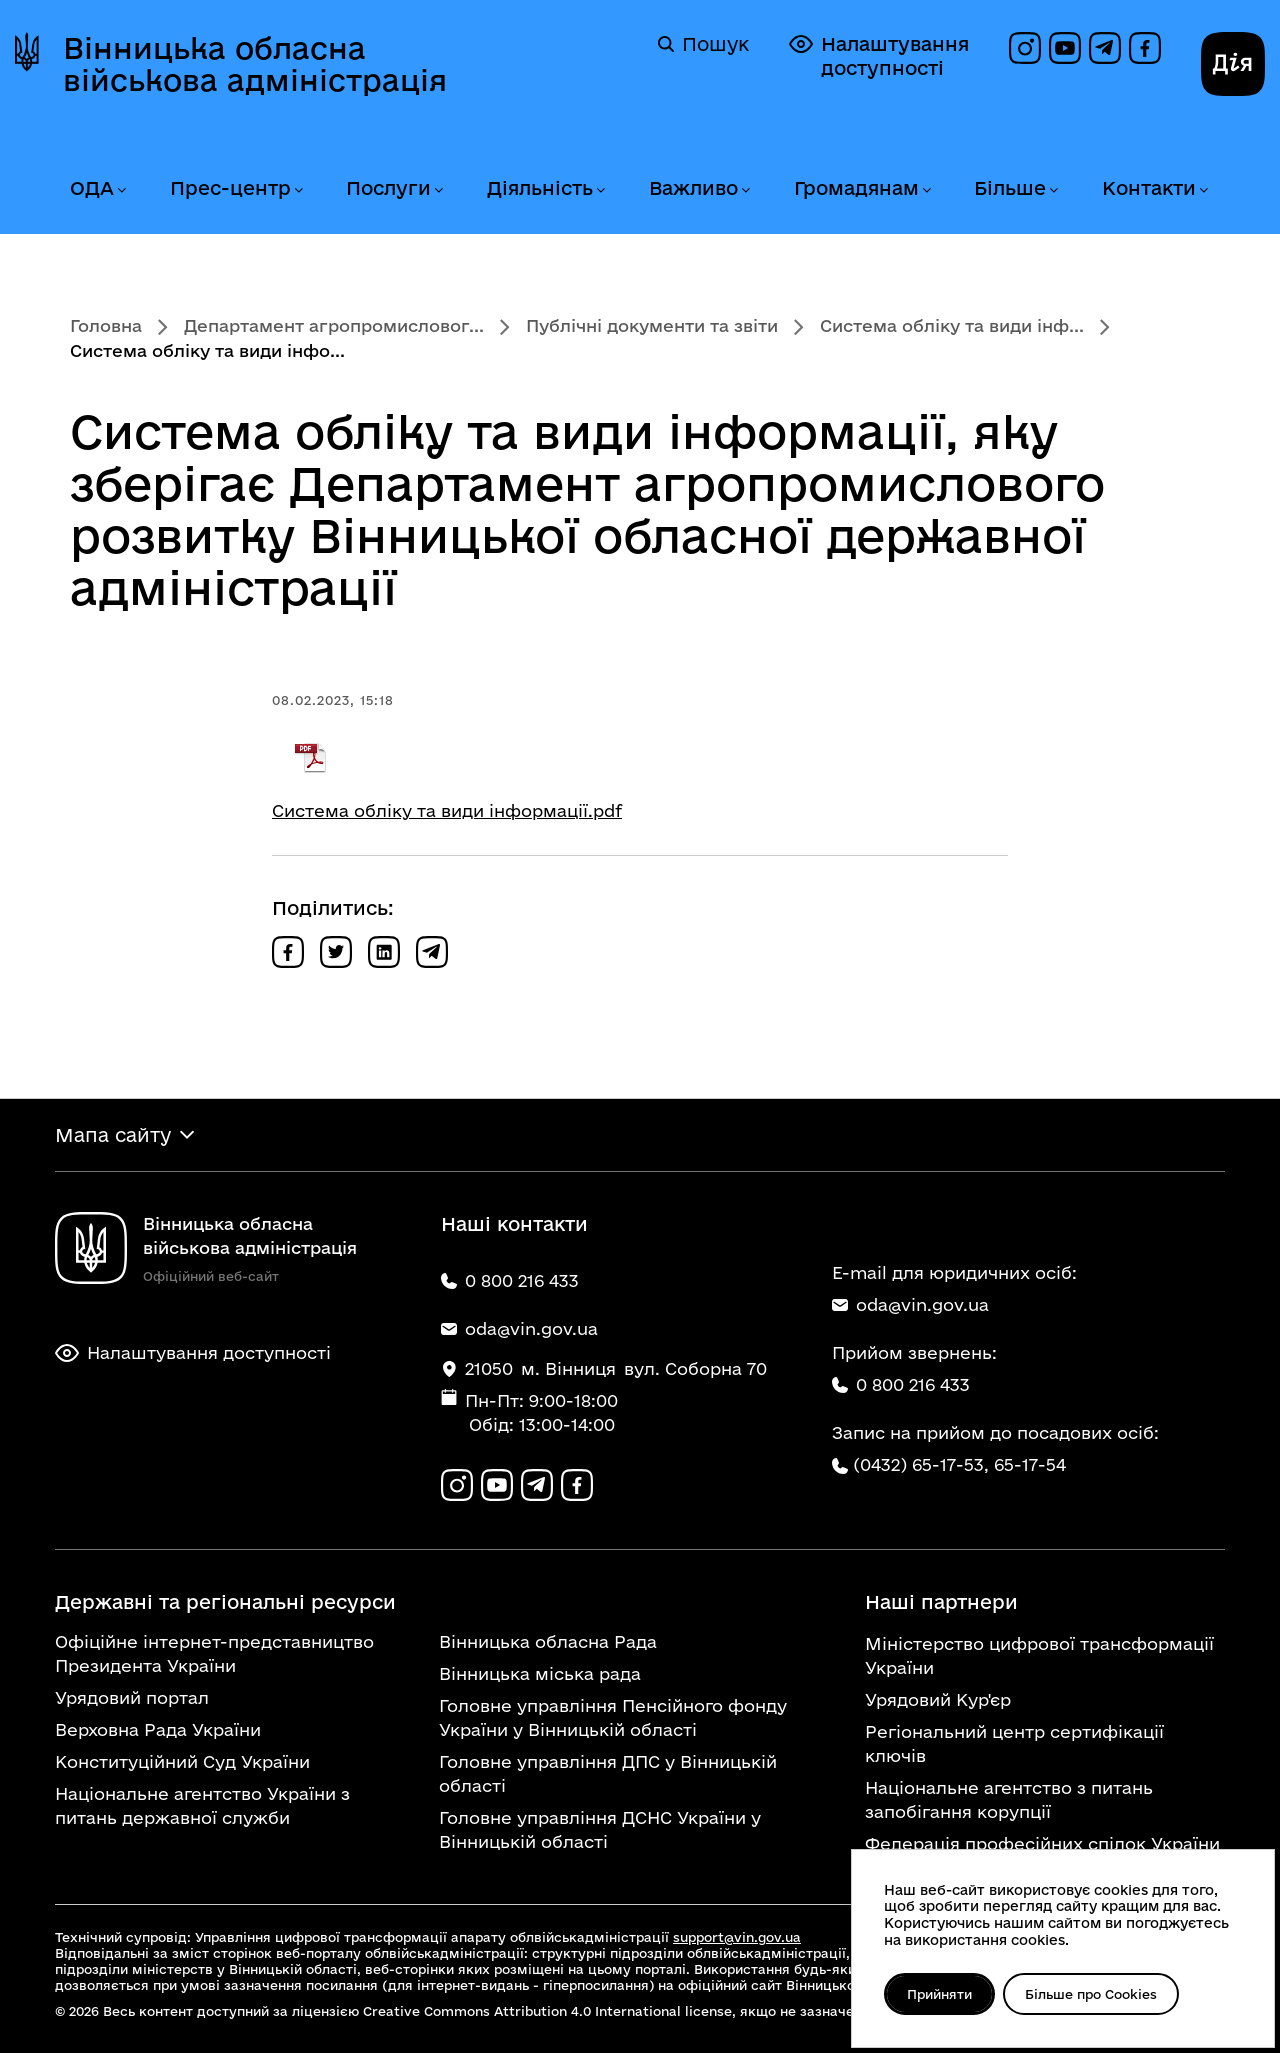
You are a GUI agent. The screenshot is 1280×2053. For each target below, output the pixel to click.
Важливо (693, 188)
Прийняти (939, 1994)
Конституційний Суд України (182, 1761)
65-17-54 (1030, 1464)
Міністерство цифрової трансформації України (1039, 1655)
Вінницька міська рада (540, 1673)
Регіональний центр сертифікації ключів (1014, 1743)
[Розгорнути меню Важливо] (745, 190)
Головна (106, 325)
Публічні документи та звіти (652, 325)
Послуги (388, 188)
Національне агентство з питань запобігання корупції (1009, 1799)
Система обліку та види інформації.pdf (447, 810)
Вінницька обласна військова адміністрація (255, 64)
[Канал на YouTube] (1065, 48)
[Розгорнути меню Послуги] (438, 190)
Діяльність (540, 188)
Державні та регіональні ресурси (225, 1602)
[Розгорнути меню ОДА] (121, 190)
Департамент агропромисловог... (334, 325)
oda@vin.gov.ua (910, 1304)
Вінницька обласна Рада (548, 1641)
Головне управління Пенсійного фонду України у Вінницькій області (613, 1717)
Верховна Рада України (158, 1729)
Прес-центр (230, 188)
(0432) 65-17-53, (921, 1464)
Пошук (703, 44)
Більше (1010, 188)
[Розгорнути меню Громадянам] (926, 190)
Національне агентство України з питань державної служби (202, 1805)
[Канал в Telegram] (1105, 48)
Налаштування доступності (879, 55)
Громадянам (856, 188)
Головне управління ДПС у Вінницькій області (608, 1773)
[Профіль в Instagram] (1025, 48)
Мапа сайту (113, 1135)
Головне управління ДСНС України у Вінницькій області (600, 1829)
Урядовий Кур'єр (938, 1699)
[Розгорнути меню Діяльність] (600, 190)
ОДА (92, 188)
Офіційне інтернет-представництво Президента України (214, 1653)
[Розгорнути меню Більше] (1053, 190)
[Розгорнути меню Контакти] (1203, 190)
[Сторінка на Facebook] (1145, 48)
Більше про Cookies (1091, 1994)
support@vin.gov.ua (737, 1937)
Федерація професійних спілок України (1042, 1843)
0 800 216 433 (901, 1384)
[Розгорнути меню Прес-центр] (298, 190)
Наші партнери (941, 1602)
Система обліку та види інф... (952, 325)
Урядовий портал (132, 1697)
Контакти (1149, 188)
